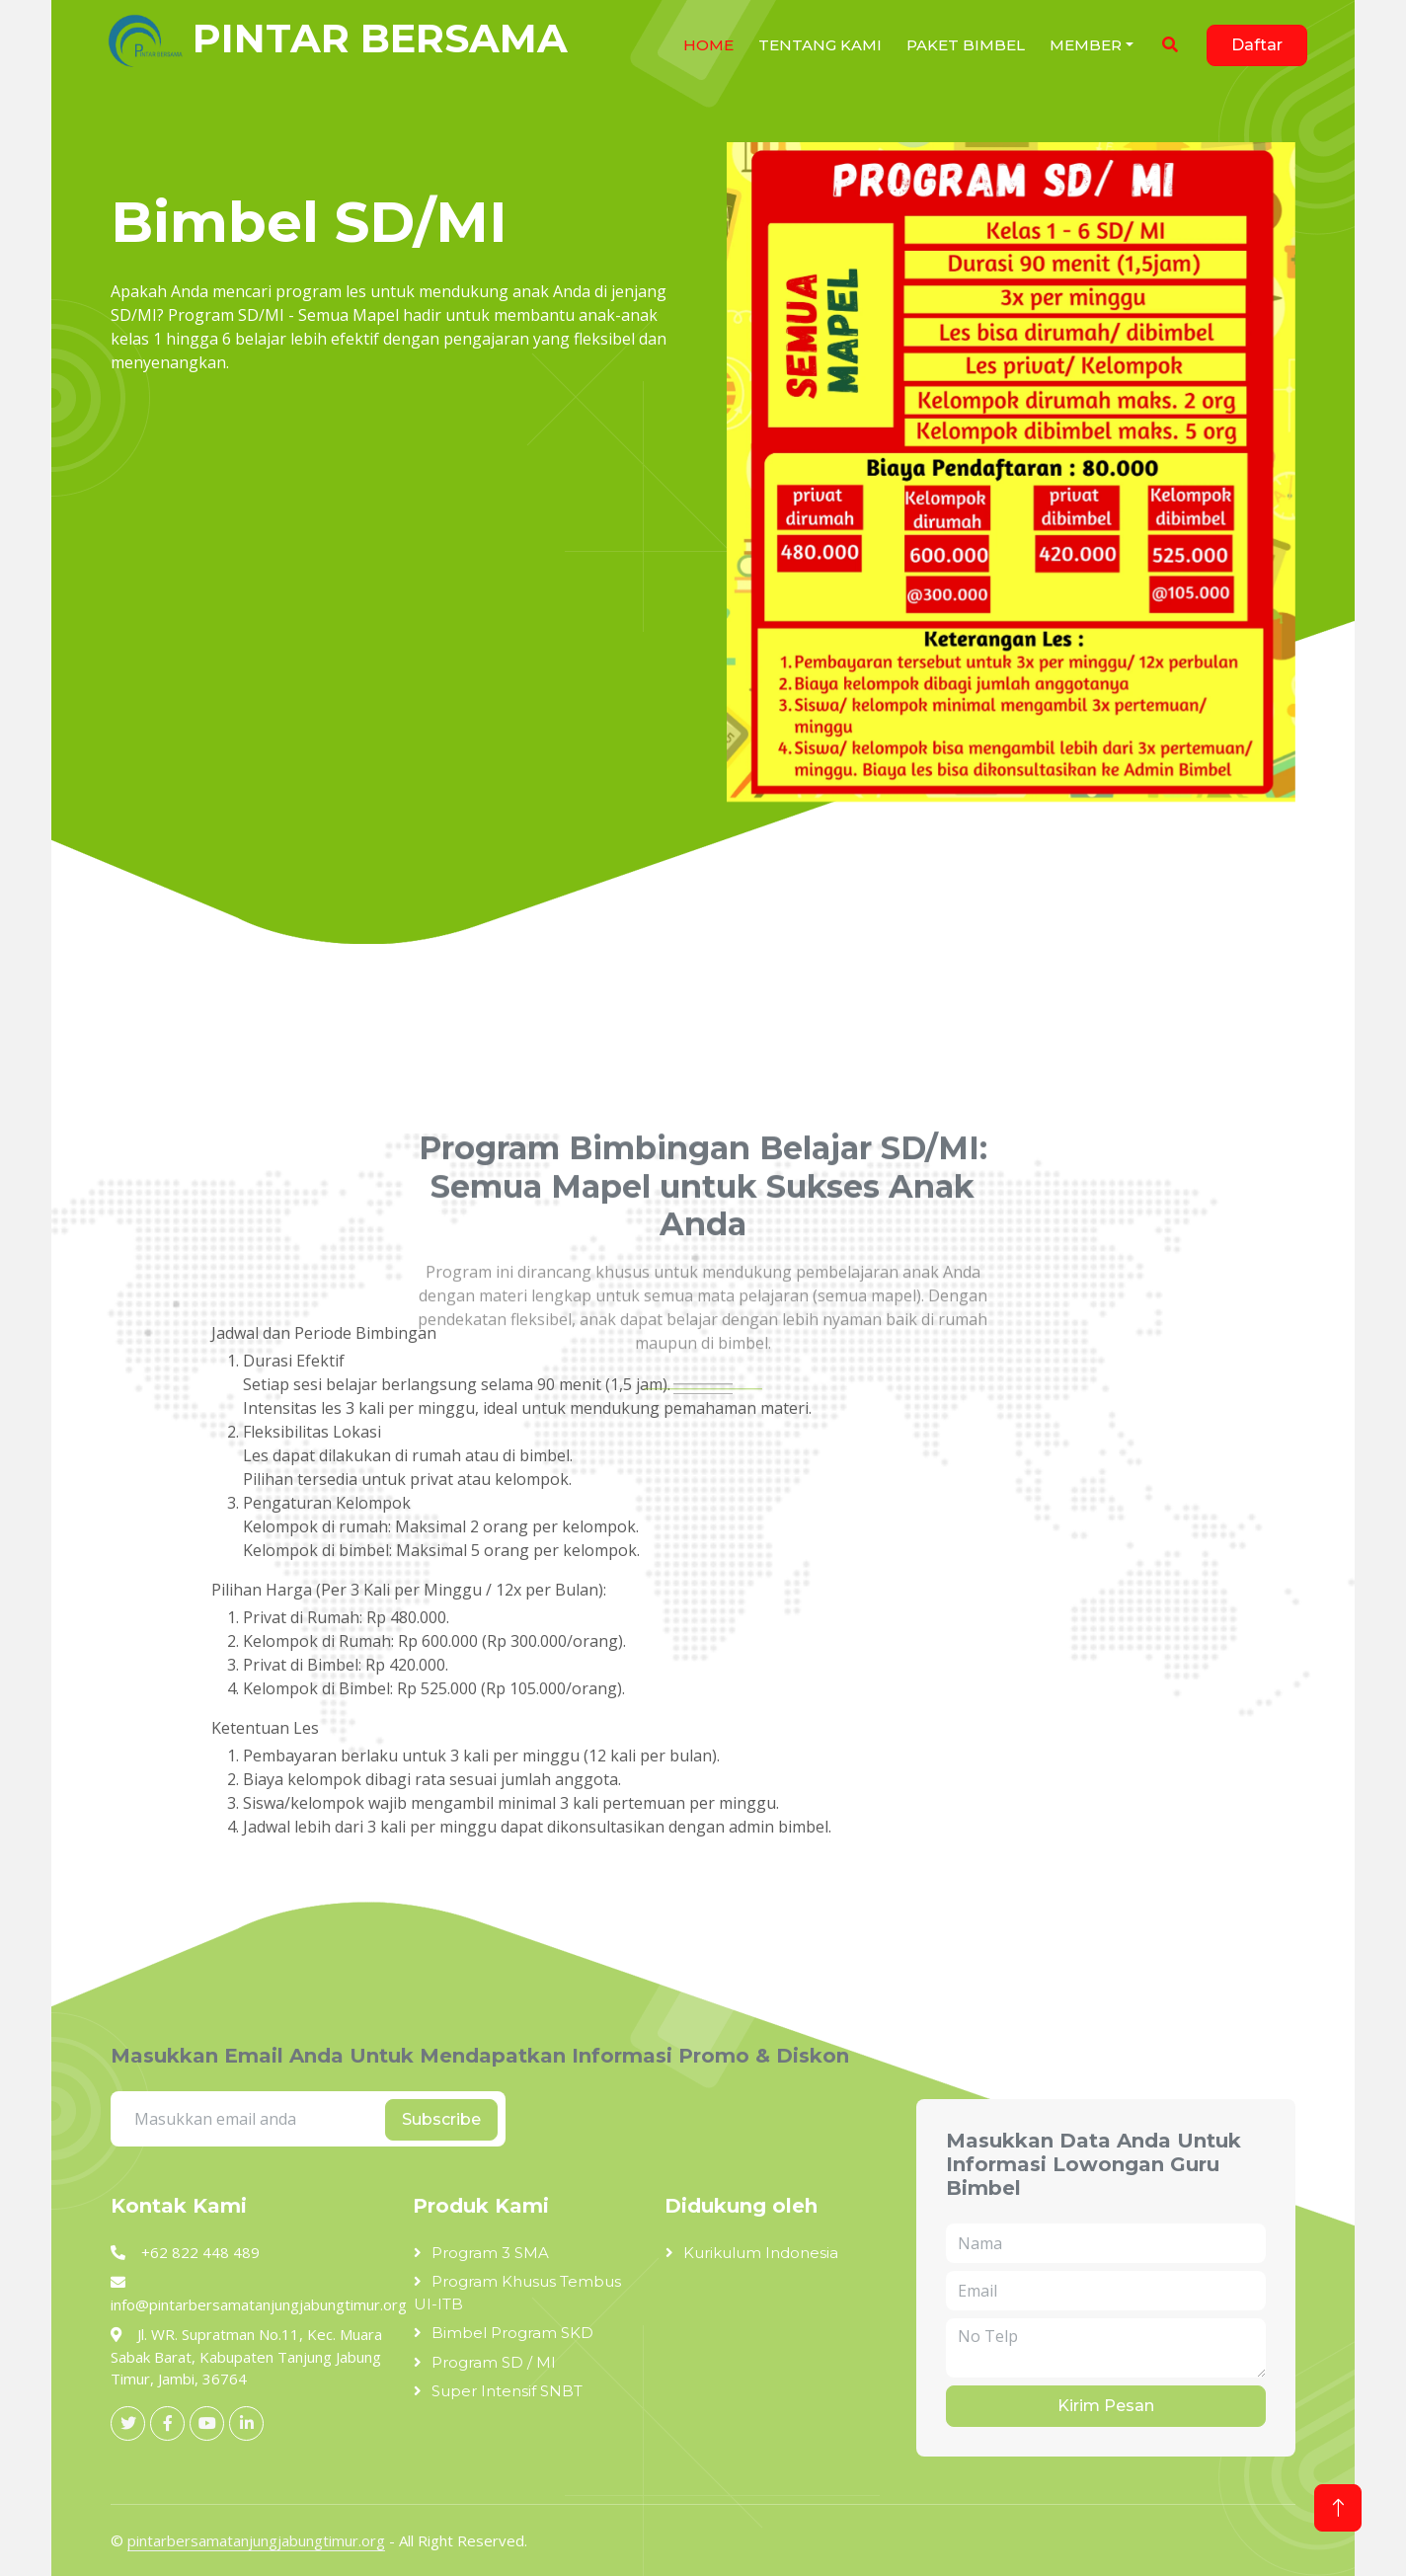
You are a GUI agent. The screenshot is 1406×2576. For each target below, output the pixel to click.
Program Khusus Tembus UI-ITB (517, 2292)
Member (1086, 45)
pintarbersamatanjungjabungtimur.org (256, 2540)
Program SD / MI (493, 2362)
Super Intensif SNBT (507, 2390)
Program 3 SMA (490, 2252)
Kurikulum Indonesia (760, 2252)
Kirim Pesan (1105, 2405)
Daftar (1257, 45)
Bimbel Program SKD (512, 2332)
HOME (708, 45)
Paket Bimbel (965, 45)
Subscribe (441, 2119)
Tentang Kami (820, 45)
